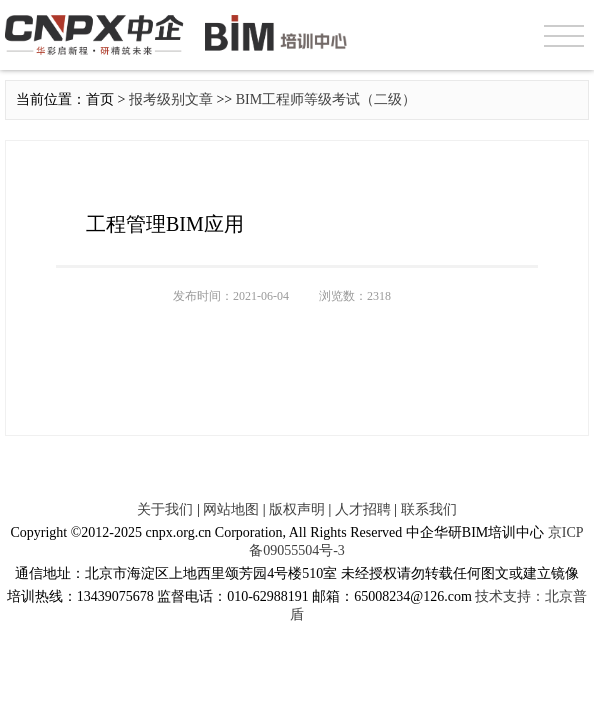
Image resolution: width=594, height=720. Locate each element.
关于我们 (165, 509)
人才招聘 (363, 509)
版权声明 (297, 509)
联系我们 (429, 509)
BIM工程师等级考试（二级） (326, 99)
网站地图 (231, 509)
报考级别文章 (171, 99)
